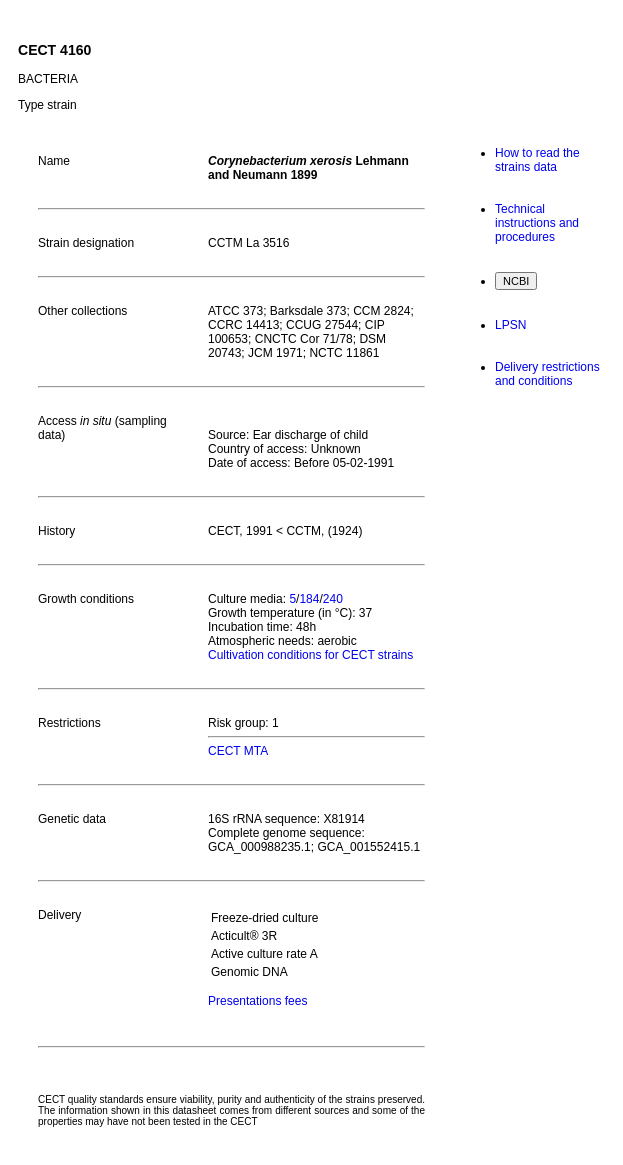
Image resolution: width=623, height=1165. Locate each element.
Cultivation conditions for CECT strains (310, 655)
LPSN (510, 325)
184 (309, 599)
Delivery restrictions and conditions (547, 374)
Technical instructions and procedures (537, 223)
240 (333, 599)
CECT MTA (238, 751)
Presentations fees (257, 1001)
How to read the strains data (537, 160)
